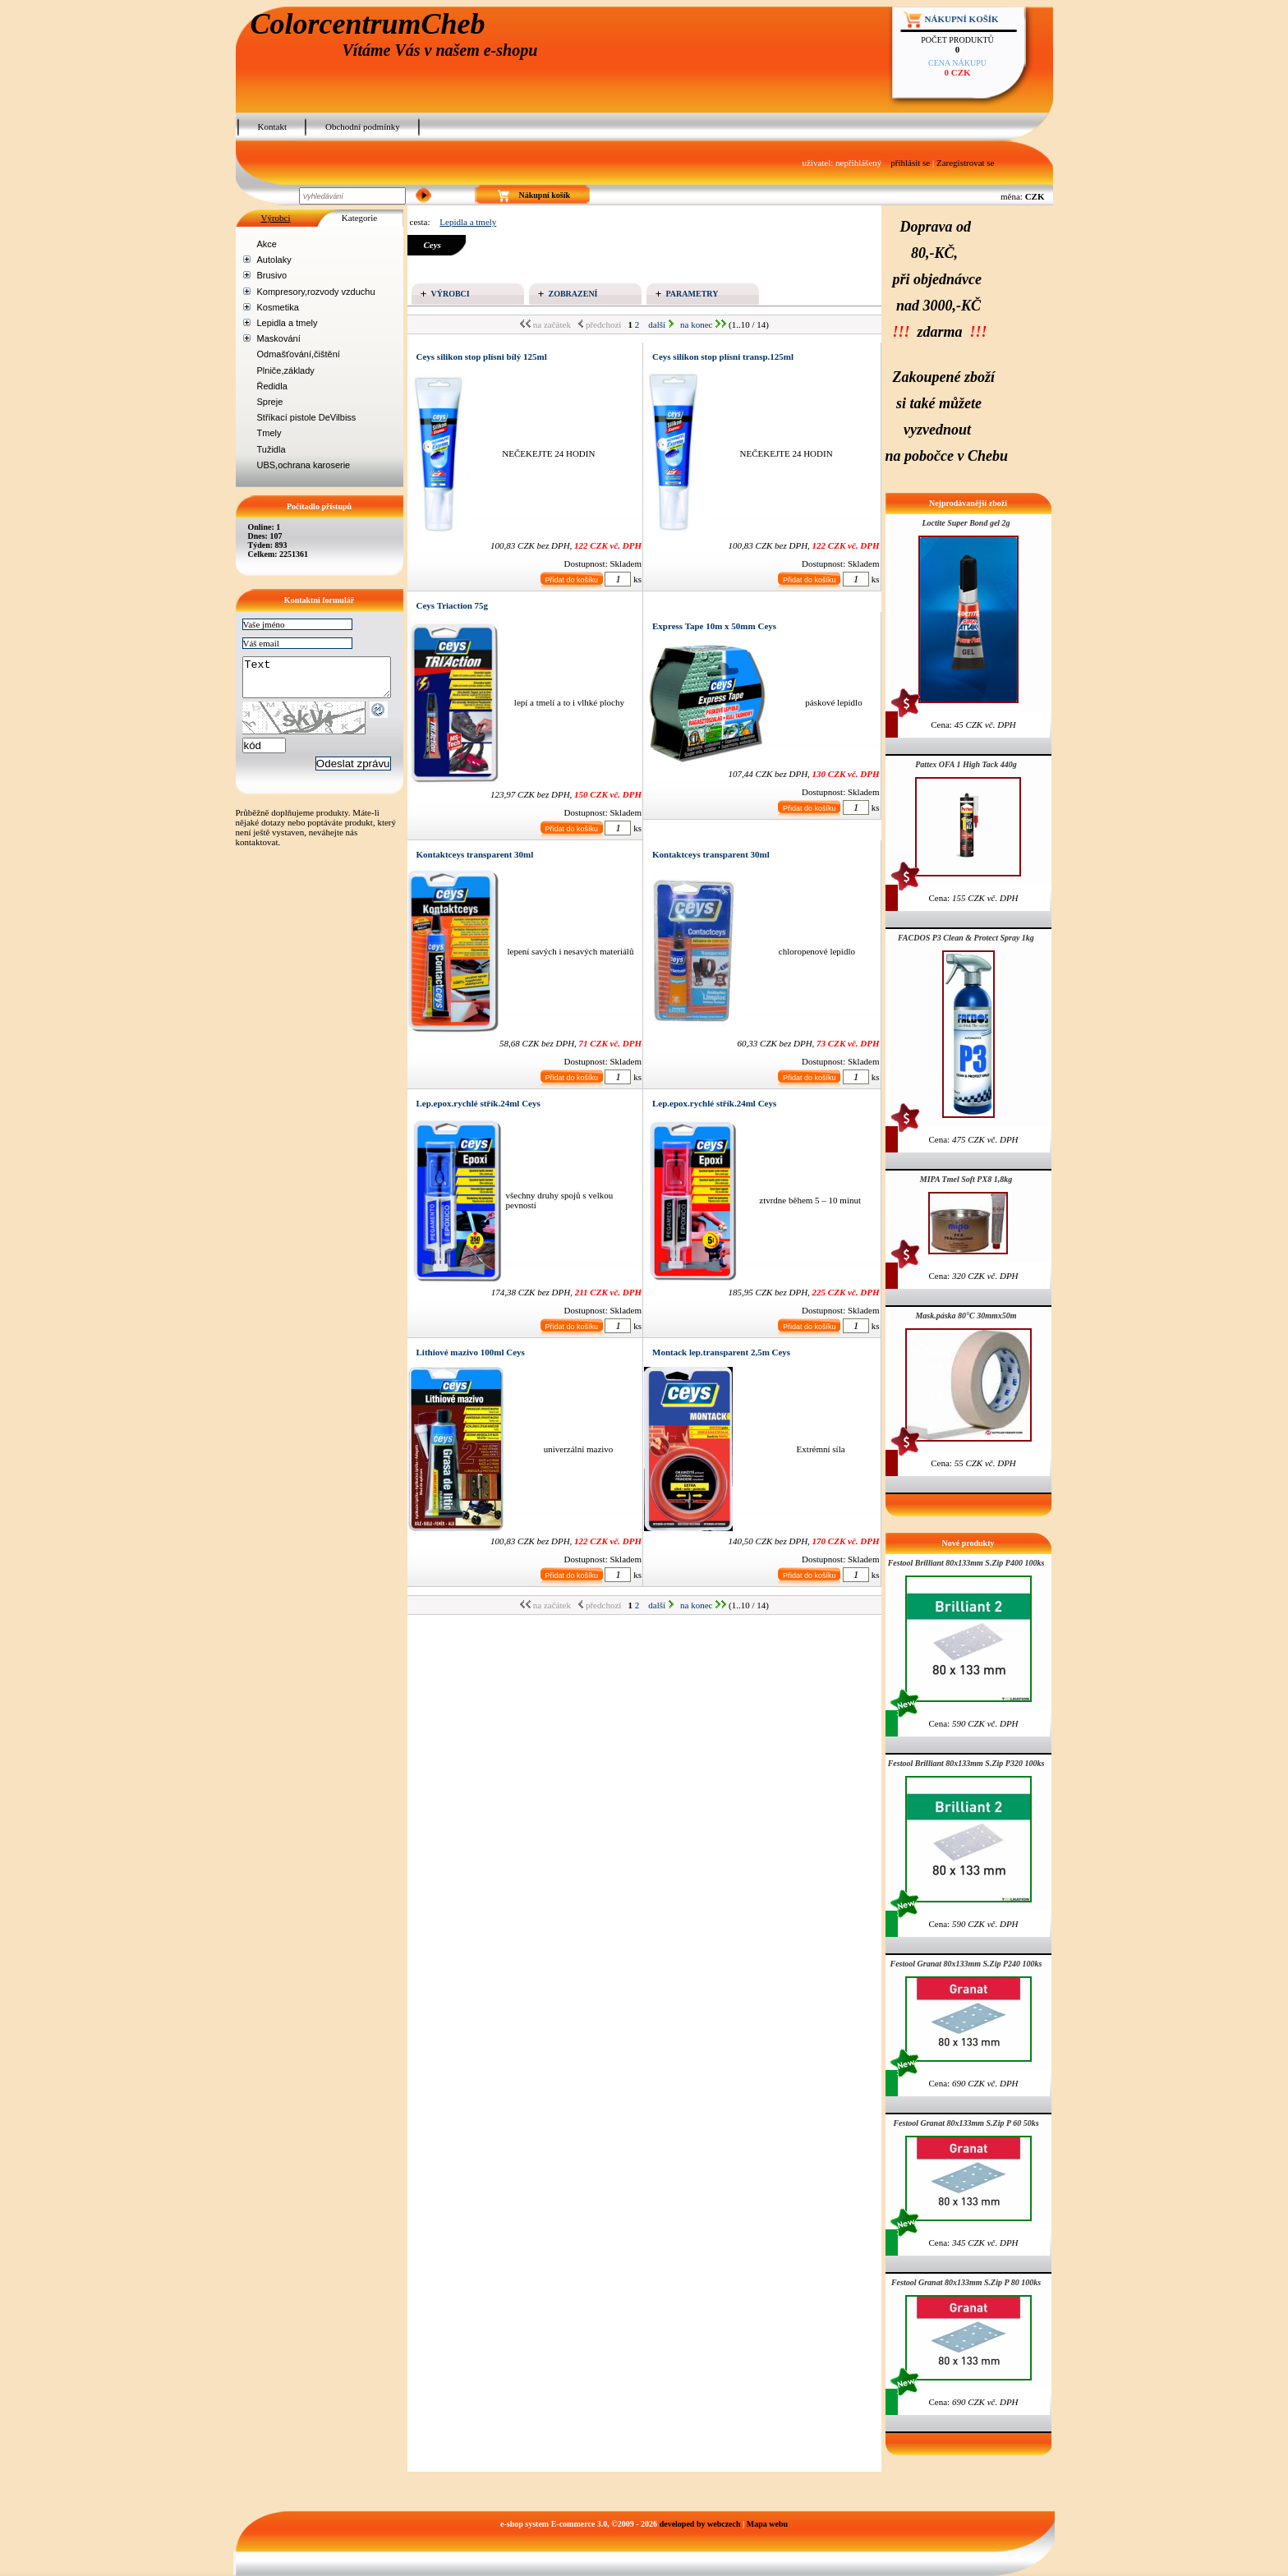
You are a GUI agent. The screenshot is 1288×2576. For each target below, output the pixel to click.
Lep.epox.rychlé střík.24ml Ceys (478, 1103)
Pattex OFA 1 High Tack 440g (965, 764)
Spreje (270, 402)
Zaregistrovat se (965, 163)
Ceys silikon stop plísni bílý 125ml (481, 356)
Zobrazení (573, 293)
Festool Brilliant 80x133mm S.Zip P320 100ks (966, 1763)
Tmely (269, 433)
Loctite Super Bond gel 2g (966, 522)
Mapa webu (767, 2523)
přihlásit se (910, 163)
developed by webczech (700, 2523)
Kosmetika (278, 307)
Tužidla (271, 449)
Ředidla (272, 386)
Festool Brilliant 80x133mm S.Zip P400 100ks (966, 1562)
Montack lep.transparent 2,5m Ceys (721, 1352)
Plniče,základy (286, 370)
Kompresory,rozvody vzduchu (316, 292)
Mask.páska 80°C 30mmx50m (965, 1315)
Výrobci (275, 218)
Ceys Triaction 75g (452, 605)
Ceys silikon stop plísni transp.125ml (723, 356)
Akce (267, 244)
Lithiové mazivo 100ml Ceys (470, 1352)
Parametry (692, 293)
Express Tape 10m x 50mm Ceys (714, 626)
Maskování (279, 338)
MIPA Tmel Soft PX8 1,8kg (966, 1179)
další (661, 324)
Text (324, 681)
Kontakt (272, 126)
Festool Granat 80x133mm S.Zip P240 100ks (966, 1963)
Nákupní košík (962, 19)
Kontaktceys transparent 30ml (475, 854)
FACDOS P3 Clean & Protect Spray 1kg (966, 937)
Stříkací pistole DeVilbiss (306, 417)
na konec (703, 324)
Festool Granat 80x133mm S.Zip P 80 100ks (966, 2282)
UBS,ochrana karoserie (304, 465)
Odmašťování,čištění (298, 354)
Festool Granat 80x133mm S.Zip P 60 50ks (965, 2123)
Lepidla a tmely (287, 323)
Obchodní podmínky (362, 126)
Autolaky (274, 259)
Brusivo (272, 275)
